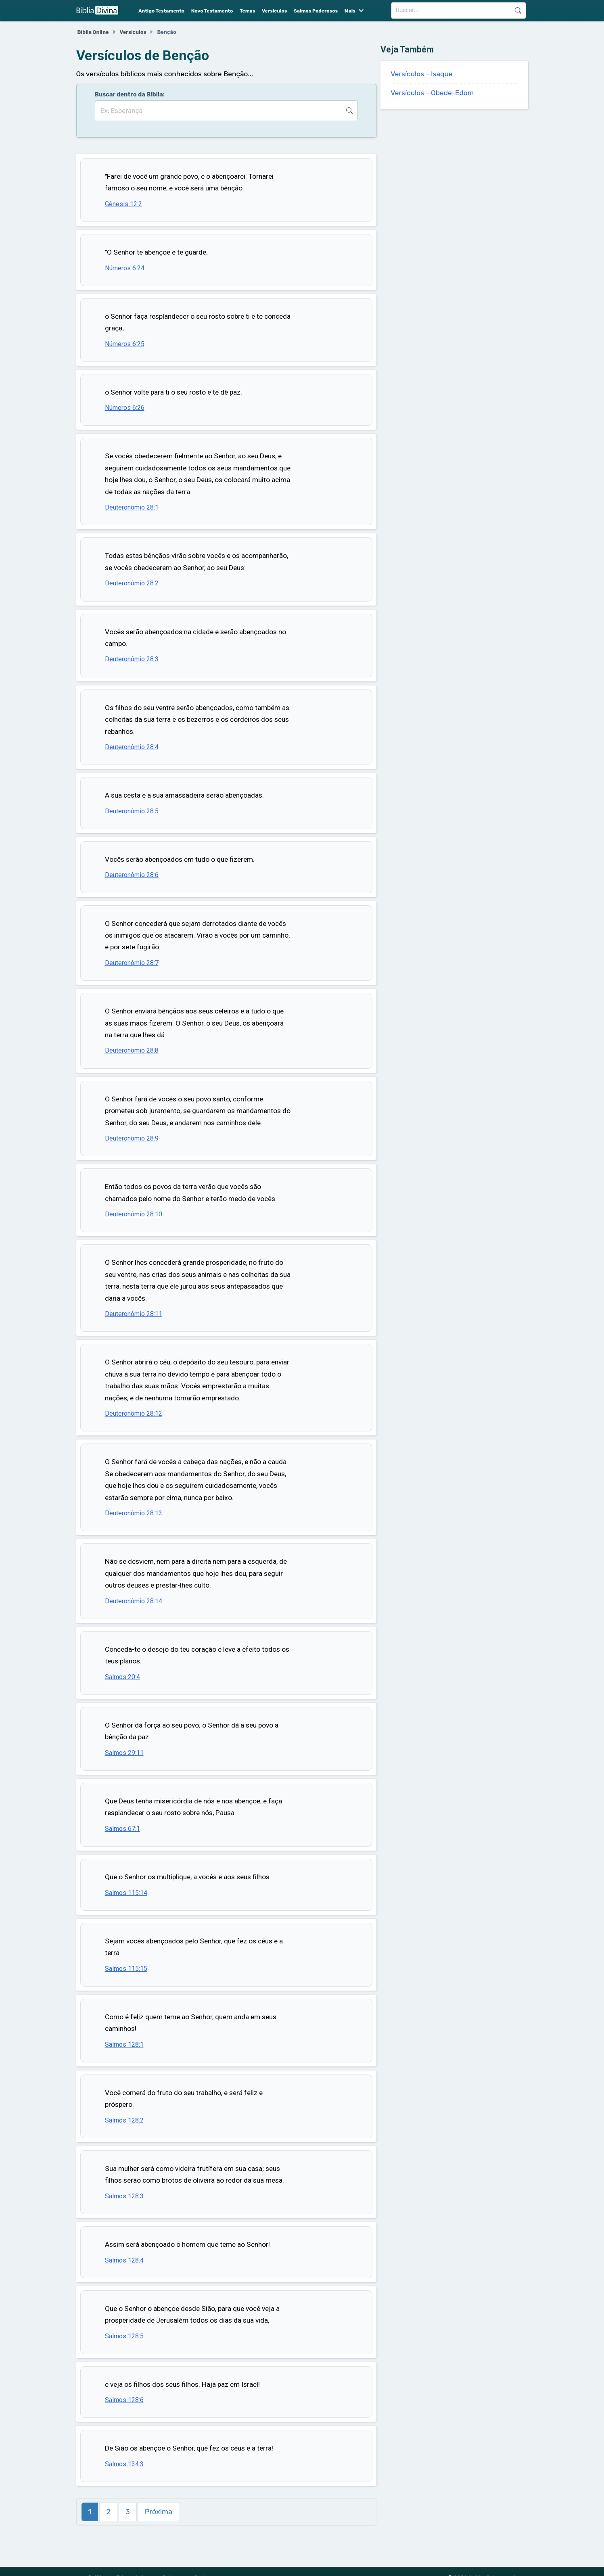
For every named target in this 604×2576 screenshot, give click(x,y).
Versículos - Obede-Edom (432, 93)
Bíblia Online (93, 32)
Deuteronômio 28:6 (132, 875)
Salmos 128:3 (124, 2196)
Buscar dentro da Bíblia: (130, 94)
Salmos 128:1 (124, 2044)
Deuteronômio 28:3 (132, 659)
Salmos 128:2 (124, 2120)
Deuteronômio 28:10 (133, 1214)
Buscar (518, 10)
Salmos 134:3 (124, 2464)
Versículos (274, 11)
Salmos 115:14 (126, 1893)
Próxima (158, 2511)
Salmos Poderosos (316, 11)
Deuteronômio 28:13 (133, 1513)
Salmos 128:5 (124, 2336)
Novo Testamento (212, 11)
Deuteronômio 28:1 (132, 507)
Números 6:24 (124, 268)
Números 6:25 (124, 344)
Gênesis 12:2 (123, 204)
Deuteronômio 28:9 (132, 1138)
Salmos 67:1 (122, 1828)
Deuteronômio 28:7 (132, 963)
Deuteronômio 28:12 (133, 1413)
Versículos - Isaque (421, 74)
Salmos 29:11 (124, 1753)
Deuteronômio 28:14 (133, 1601)
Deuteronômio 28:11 (133, 1314)
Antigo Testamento (161, 11)
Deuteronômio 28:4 (132, 747)
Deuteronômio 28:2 (132, 583)
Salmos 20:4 (122, 1677)
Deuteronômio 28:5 (132, 811)
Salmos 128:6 (124, 2400)
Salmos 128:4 (124, 2260)
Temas (247, 11)
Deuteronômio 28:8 (132, 1050)
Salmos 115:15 (126, 1968)
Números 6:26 (124, 408)
